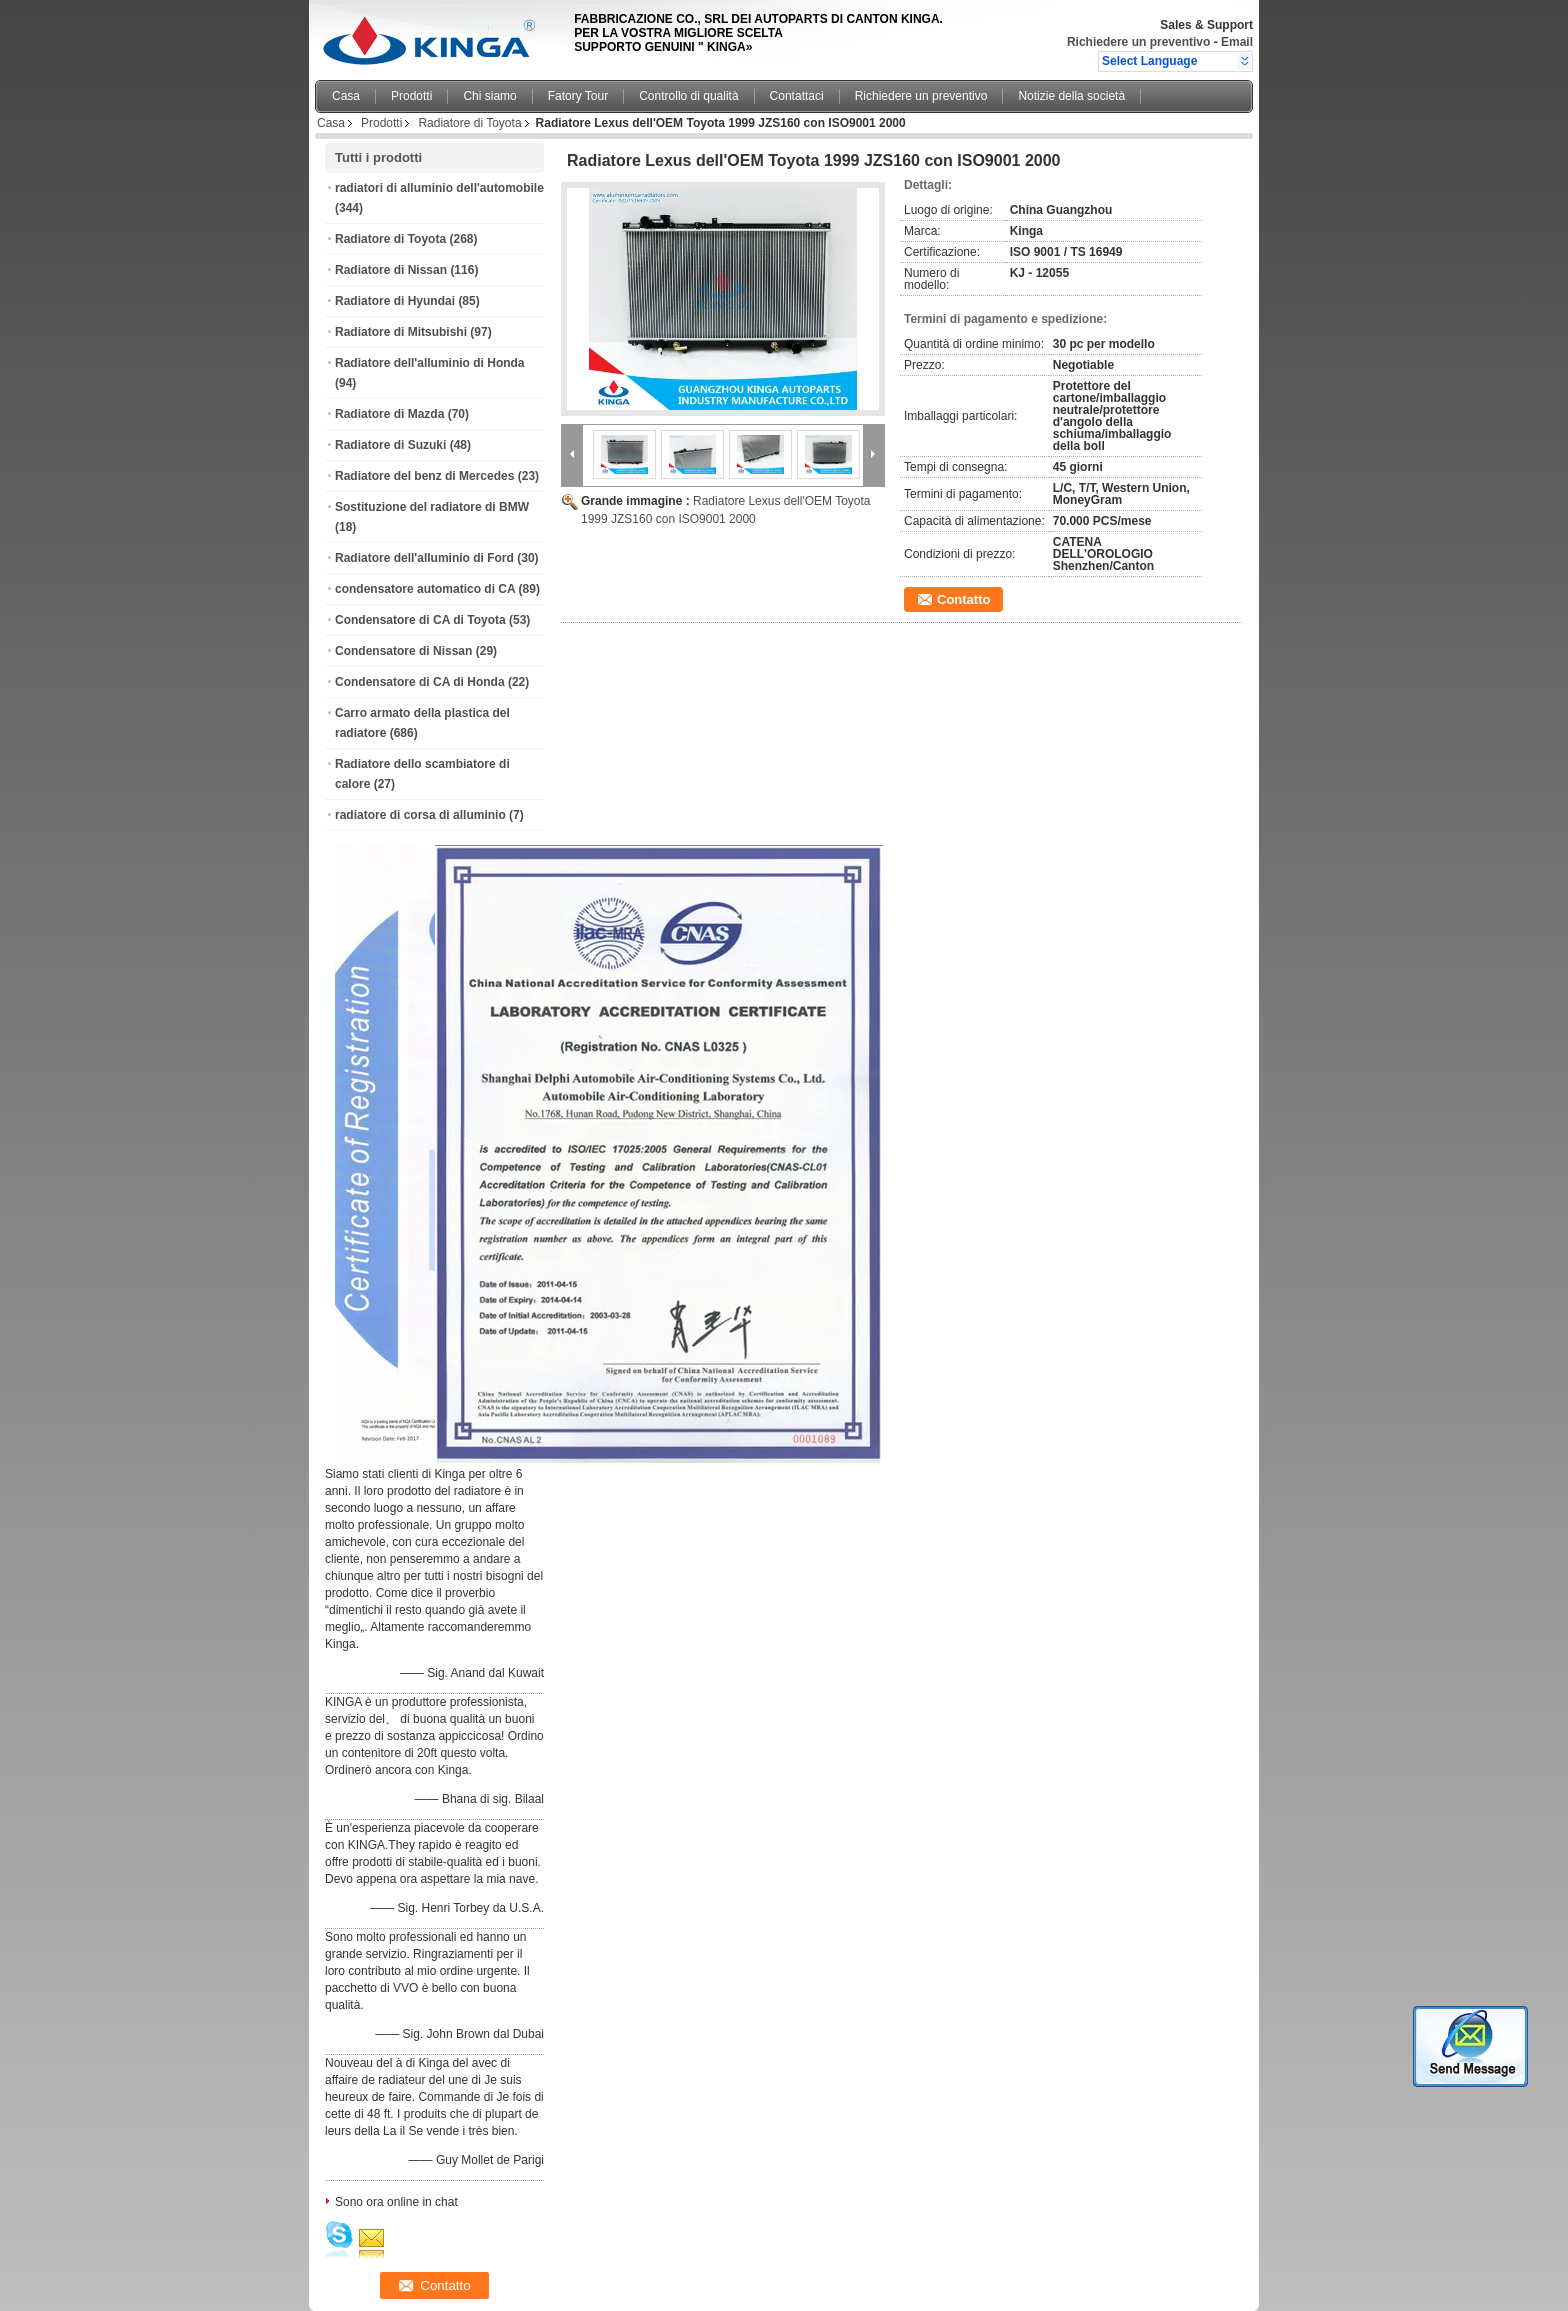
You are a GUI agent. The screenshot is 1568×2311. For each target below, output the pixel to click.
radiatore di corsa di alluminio (420, 815)
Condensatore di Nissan (403, 651)
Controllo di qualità (688, 96)
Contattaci (797, 96)
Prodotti (411, 96)
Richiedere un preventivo (1138, 42)
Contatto (963, 599)
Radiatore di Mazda (389, 414)
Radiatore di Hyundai (395, 301)
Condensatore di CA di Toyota (420, 620)
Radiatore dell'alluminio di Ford (424, 558)
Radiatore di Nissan (391, 270)
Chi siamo (489, 96)
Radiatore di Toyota (469, 123)
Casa (346, 96)
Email (1237, 42)
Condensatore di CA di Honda (420, 682)
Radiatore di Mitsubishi (401, 332)
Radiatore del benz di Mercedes (424, 476)
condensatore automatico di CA (425, 589)
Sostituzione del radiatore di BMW (432, 507)
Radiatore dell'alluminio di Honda (430, 363)
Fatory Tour (578, 96)
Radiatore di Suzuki (390, 445)
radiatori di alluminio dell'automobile (439, 188)
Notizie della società (1071, 96)
